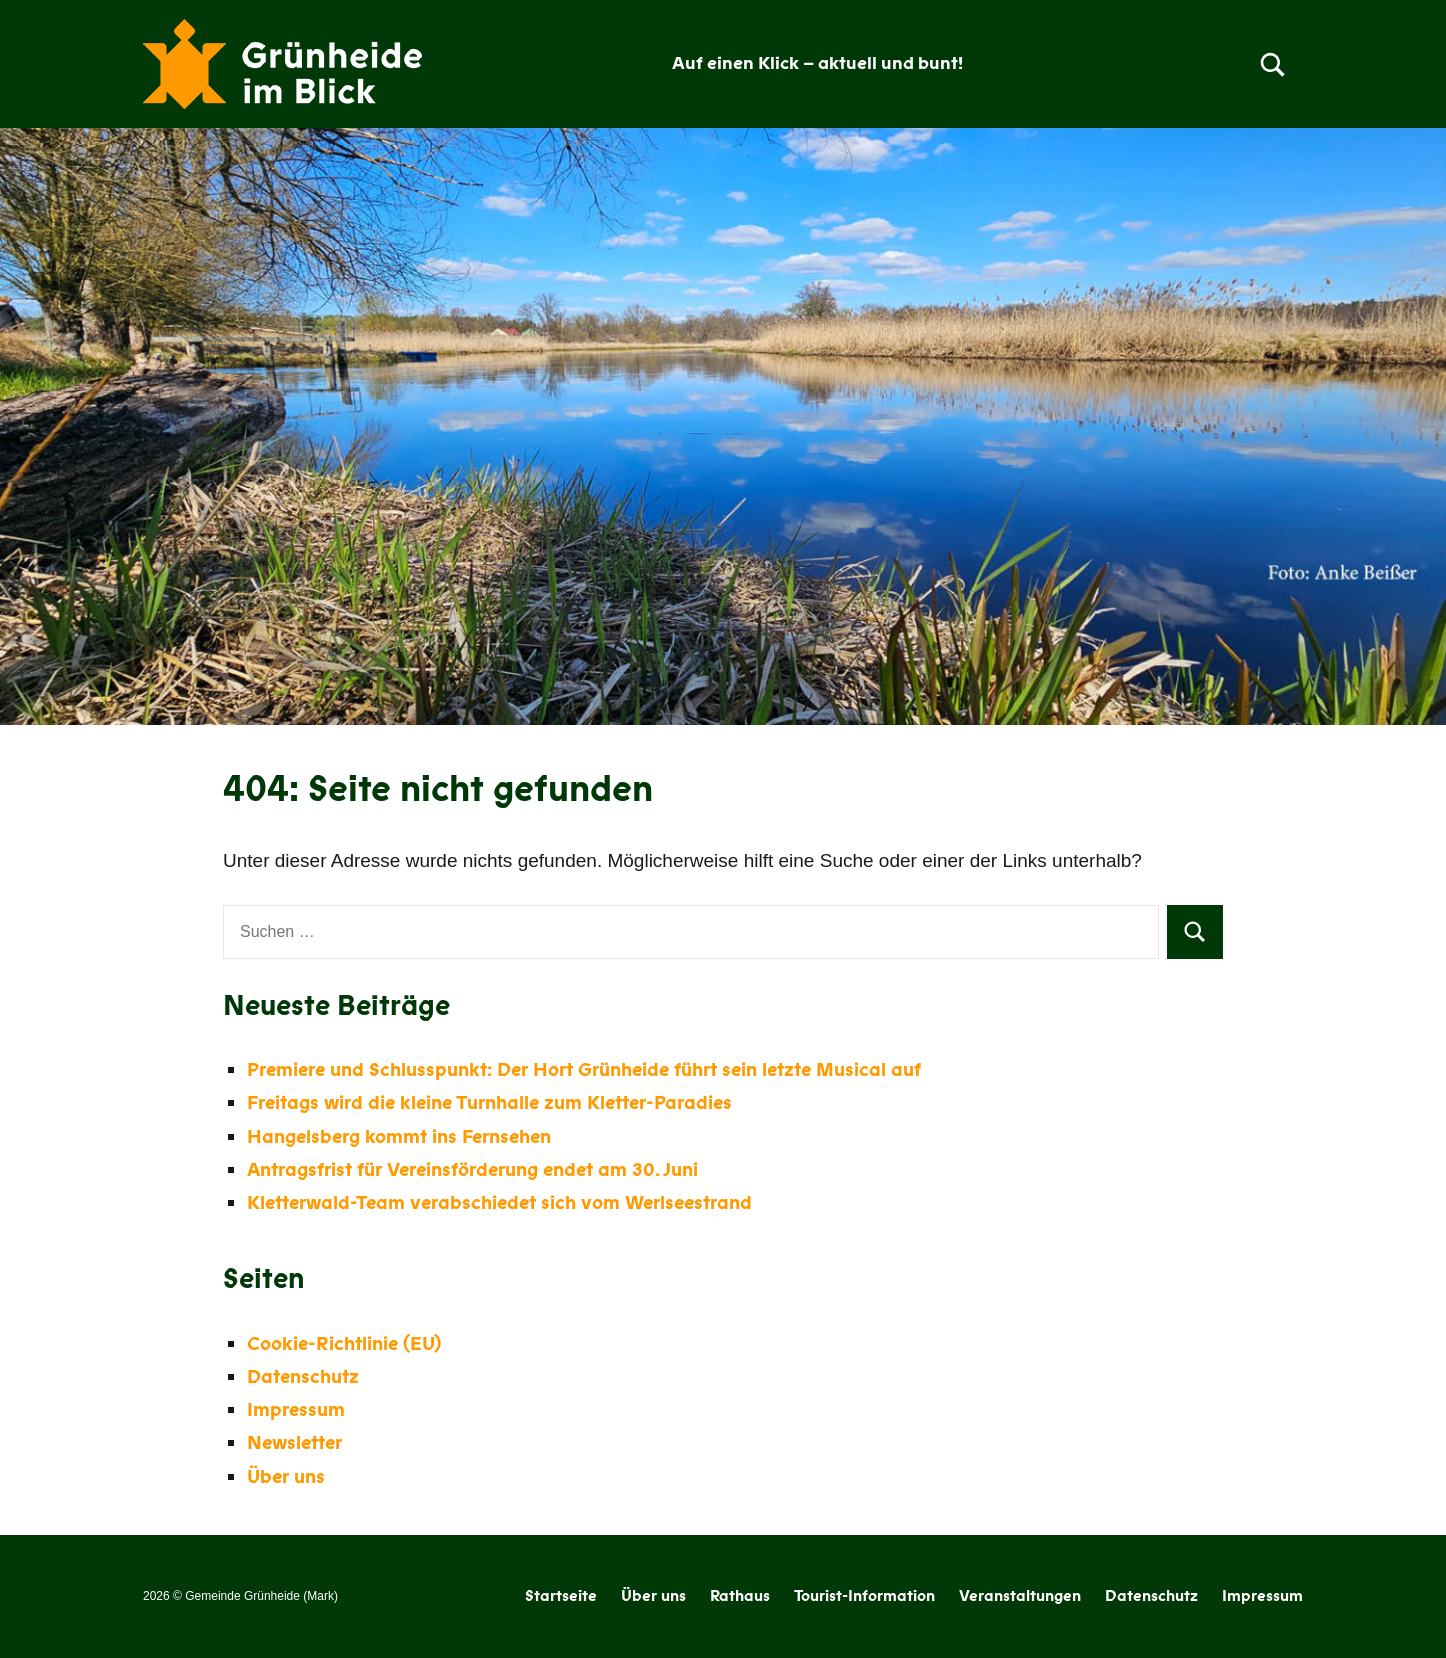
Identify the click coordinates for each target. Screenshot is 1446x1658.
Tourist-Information (864, 1596)
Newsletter (294, 1443)
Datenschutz (303, 1377)
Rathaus (740, 1596)
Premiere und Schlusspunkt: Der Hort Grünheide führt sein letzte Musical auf (584, 1070)
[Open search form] (1273, 64)
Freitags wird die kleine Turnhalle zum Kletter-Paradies (489, 1103)
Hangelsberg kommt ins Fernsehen (399, 1137)
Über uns (286, 1477)
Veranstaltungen (1020, 1596)
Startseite (561, 1596)
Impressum (296, 1410)
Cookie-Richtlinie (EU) (344, 1344)
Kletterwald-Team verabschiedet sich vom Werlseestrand (499, 1203)
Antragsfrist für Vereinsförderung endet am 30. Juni (472, 1170)
